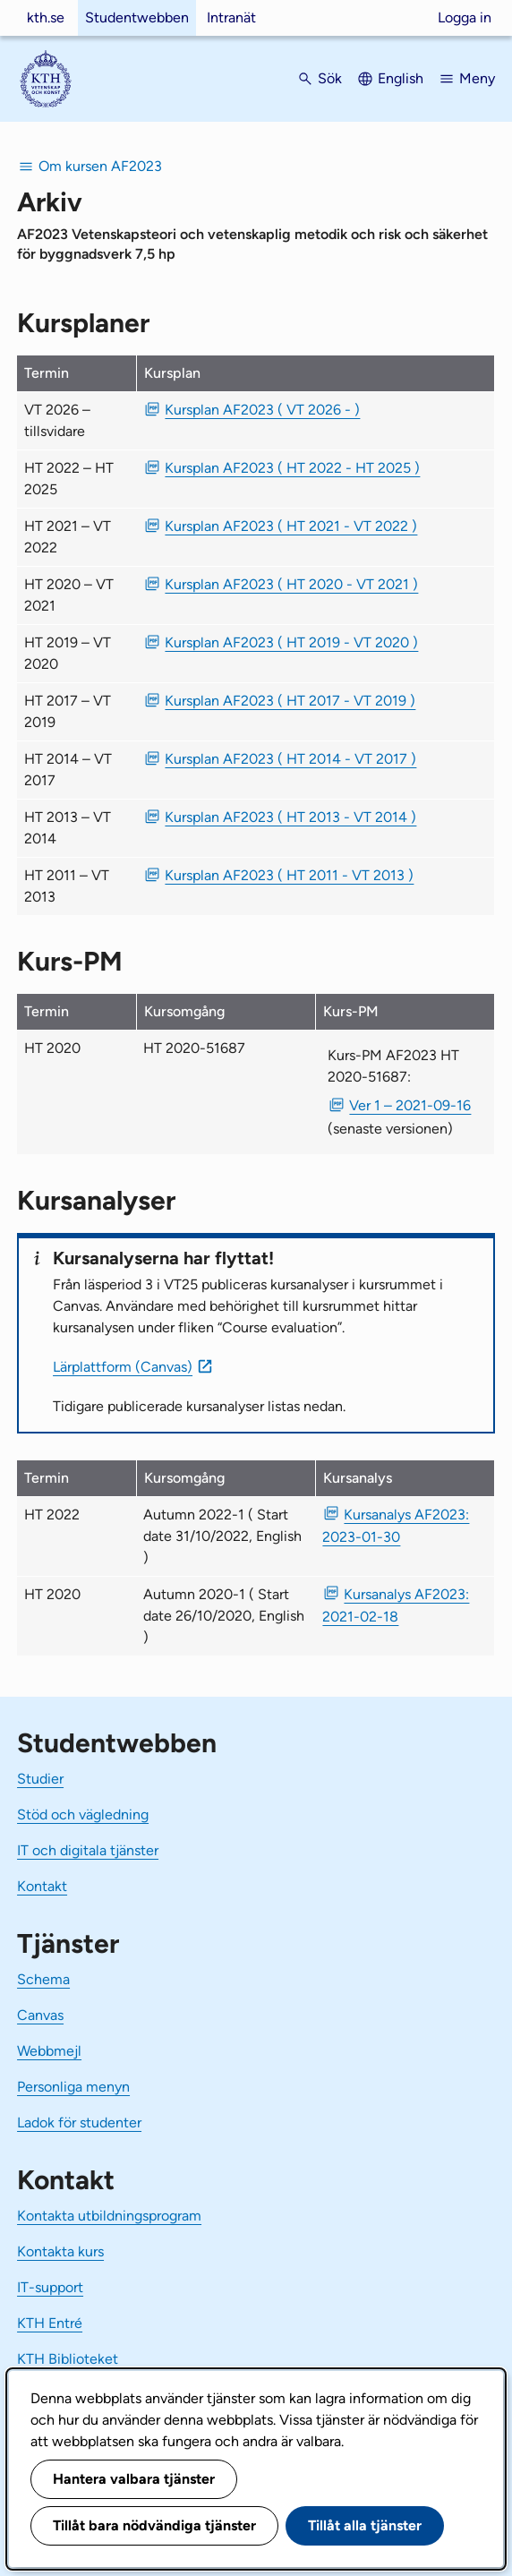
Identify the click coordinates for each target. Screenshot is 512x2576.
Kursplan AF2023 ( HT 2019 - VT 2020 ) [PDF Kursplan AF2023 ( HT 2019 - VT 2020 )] (291, 642)
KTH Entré (49, 2323)
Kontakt (42, 1886)
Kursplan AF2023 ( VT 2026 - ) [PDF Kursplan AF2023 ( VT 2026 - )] (262, 409)
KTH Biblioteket (67, 2358)
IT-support (50, 2287)
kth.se (45, 17)
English (400, 78)
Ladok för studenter (79, 2122)
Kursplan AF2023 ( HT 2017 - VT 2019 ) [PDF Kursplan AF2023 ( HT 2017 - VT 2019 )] (290, 700)
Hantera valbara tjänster (134, 2478)
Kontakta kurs (60, 2251)
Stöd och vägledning (83, 1814)
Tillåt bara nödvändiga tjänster (154, 2525)
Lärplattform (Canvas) (122, 1366)
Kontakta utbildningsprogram (109, 2215)
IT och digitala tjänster (87, 1850)
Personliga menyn (73, 2086)
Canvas (40, 2015)
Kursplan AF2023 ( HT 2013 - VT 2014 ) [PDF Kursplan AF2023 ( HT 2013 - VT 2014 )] (290, 817)
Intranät (231, 17)
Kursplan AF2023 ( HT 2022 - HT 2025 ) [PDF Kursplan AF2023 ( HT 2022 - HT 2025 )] (292, 467)
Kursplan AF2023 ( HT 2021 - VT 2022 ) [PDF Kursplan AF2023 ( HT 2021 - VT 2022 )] (291, 526)
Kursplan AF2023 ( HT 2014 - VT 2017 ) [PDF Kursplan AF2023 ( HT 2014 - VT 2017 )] (290, 758)
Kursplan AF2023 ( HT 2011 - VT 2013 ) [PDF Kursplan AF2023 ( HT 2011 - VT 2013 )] (289, 875)
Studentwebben (137, 17)
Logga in (464, 17)
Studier (40, 1778)
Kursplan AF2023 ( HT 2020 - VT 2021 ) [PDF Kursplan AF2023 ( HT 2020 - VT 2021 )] (291, 584)
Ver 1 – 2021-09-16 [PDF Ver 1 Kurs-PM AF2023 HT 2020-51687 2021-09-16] (410, 1105)
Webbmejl (49, 2050)
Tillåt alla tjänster (365, 2525)
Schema (43, 1979)
